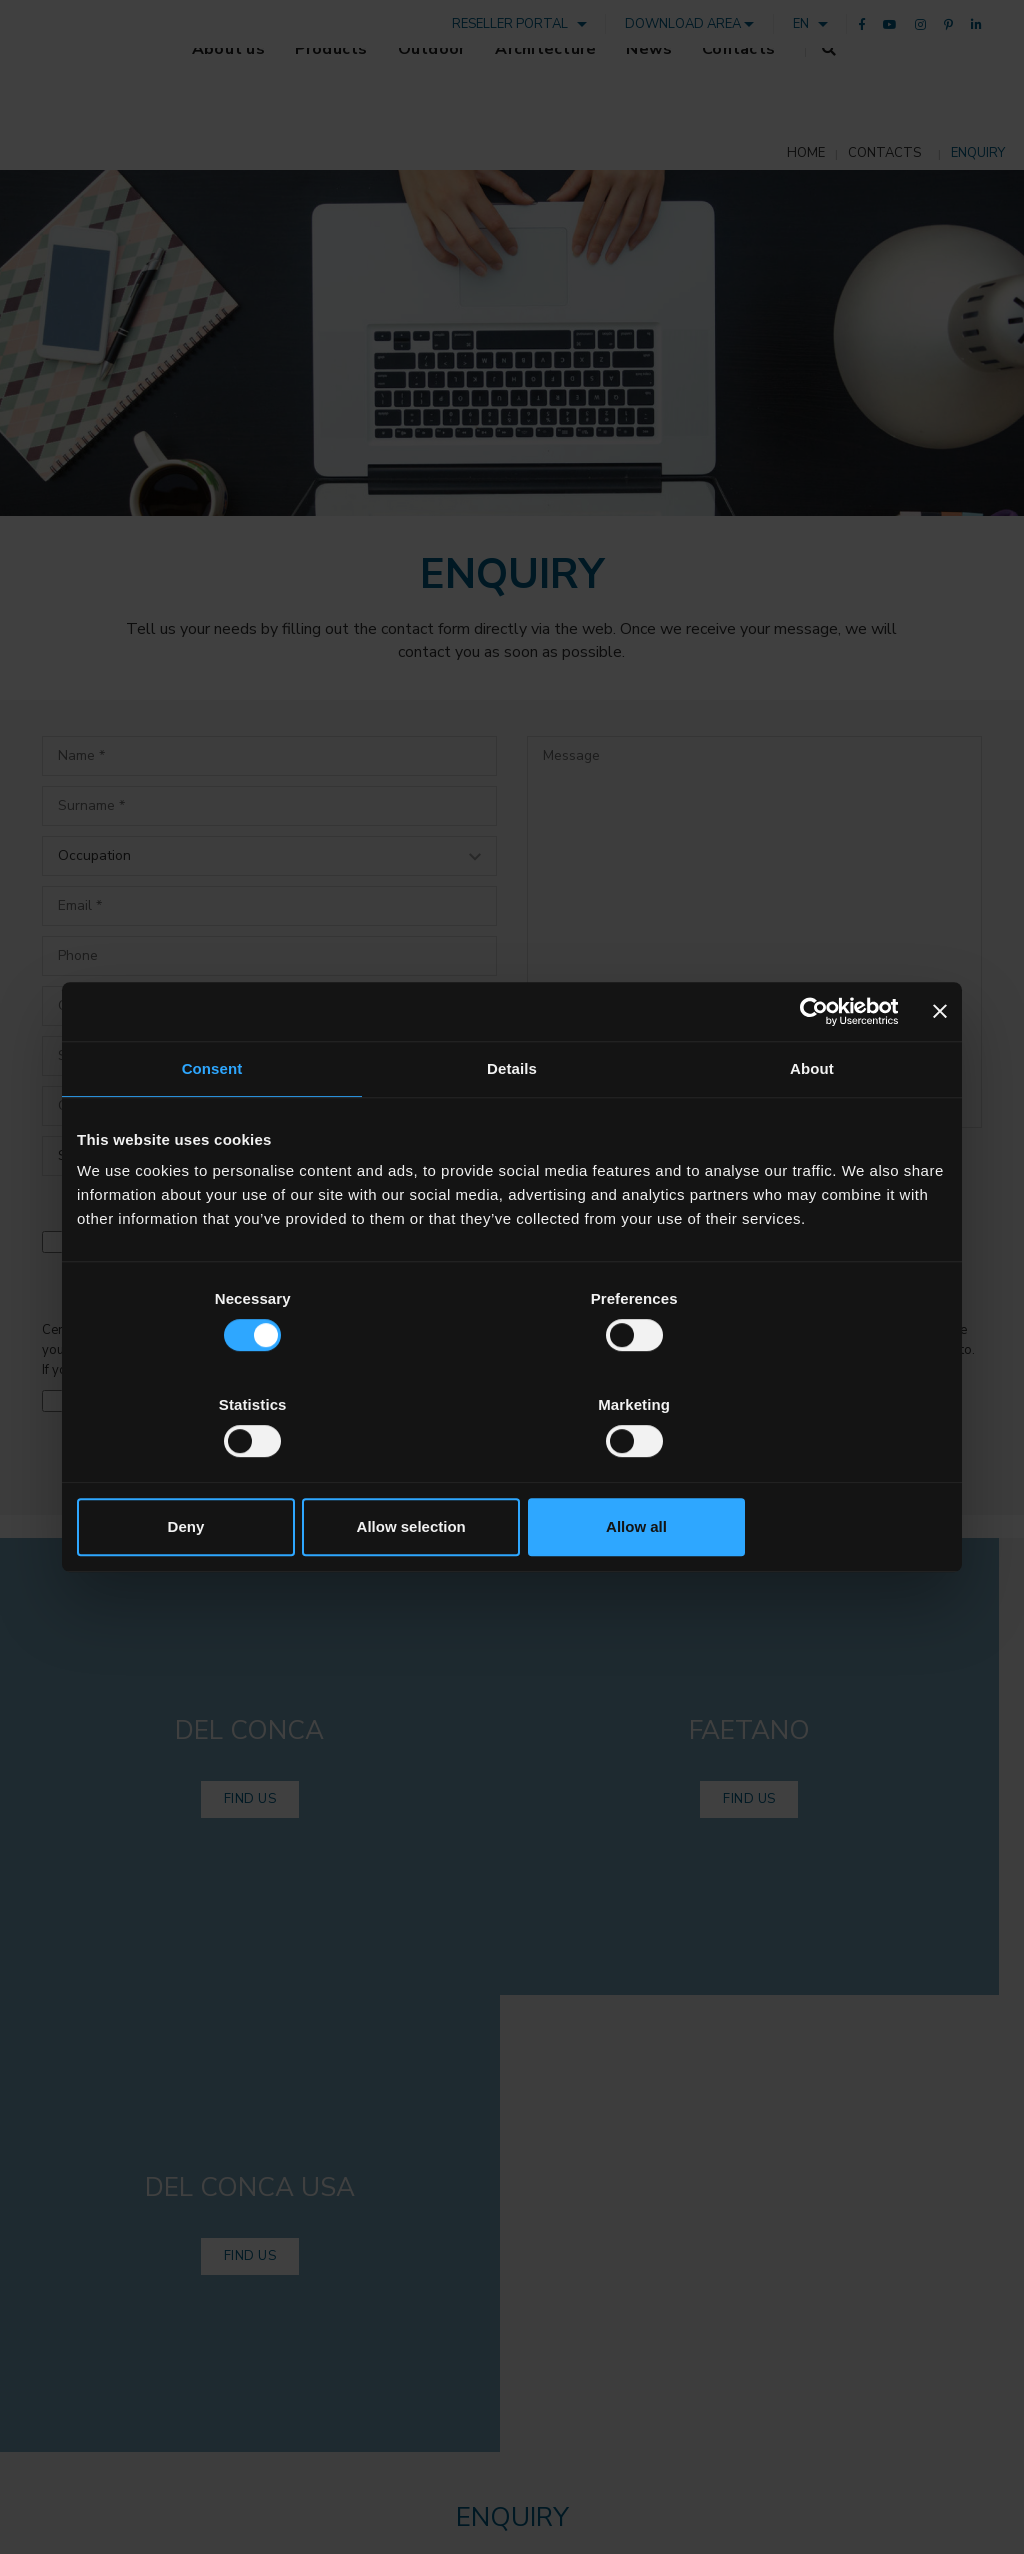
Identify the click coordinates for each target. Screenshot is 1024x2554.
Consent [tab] (212, 1122)
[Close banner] (940, 1065)
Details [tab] (512, 1122)
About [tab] (812, 1122)
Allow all (804, 1473)
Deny (219, 1473)
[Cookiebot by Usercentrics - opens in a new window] (810, 1065)
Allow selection (511, 1473)
